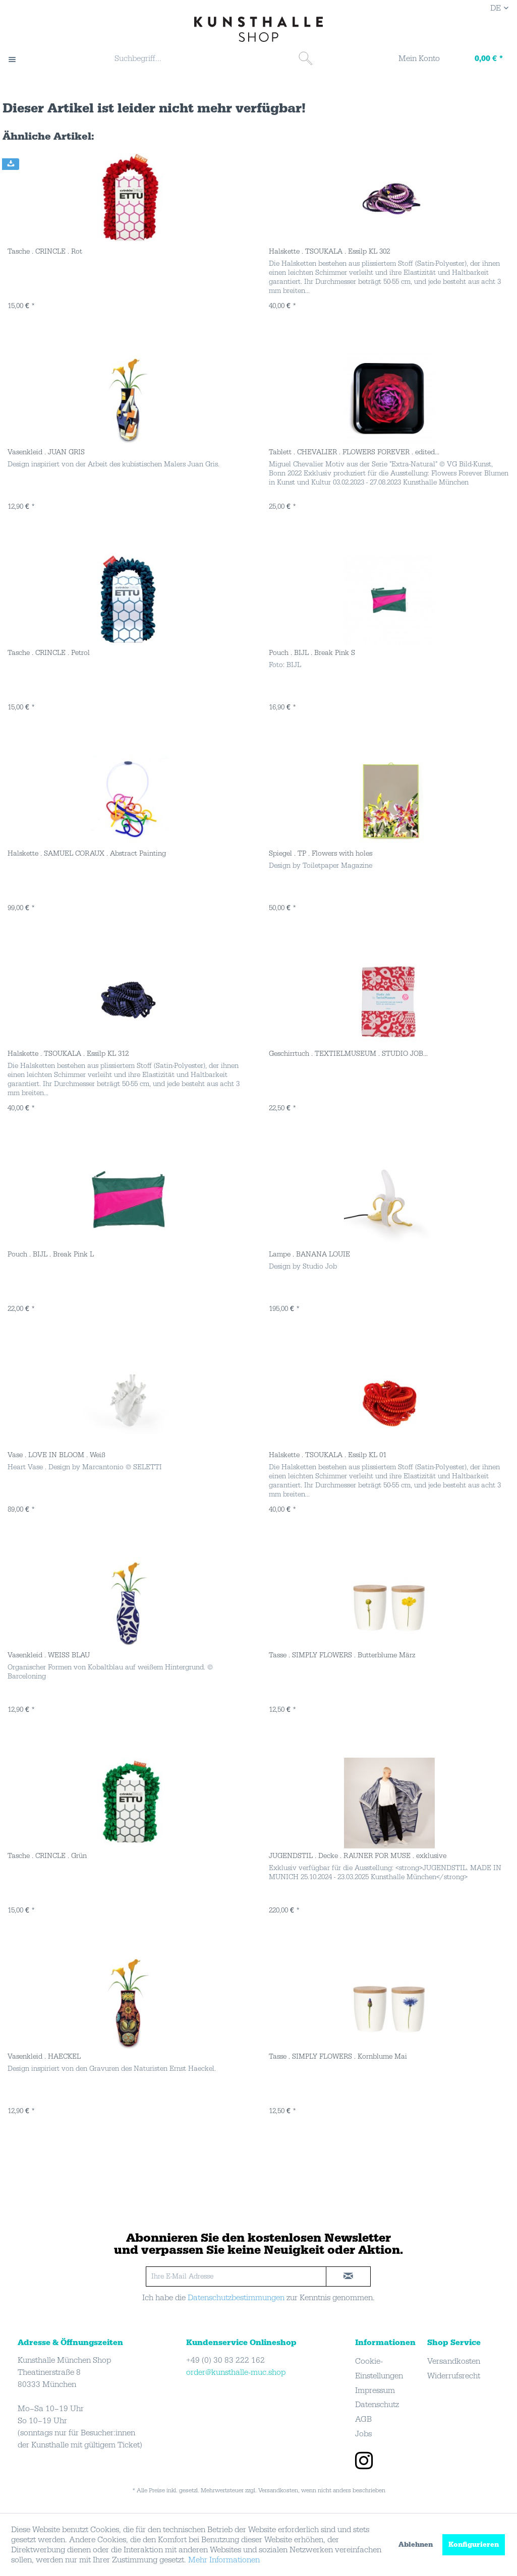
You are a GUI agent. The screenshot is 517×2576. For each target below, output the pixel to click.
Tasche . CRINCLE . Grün (47, 1856)
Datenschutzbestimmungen (236, 2298)
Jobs (363, 2434)
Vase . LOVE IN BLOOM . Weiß (56, 1455)
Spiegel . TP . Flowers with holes (320, 853)
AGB (363, 2419)
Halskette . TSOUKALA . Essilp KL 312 (68, 1053)
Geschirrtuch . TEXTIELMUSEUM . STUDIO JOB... (348, 1053)
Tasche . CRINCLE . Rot (45, 251)
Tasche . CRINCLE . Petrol (49, 652)
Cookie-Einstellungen (379, 2368)
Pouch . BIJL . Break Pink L (51, 1254)
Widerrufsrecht (453, 2376)
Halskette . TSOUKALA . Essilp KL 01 (327, 1455)
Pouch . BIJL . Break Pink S (312, 652)
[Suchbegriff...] (212, 58)
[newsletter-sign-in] (348, 2276)
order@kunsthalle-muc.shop (235, 2372)
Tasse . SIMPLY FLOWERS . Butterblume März (342, 1655)
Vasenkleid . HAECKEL (44, 2056)
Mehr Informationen (224, 2560)
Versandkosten (453, 2361)
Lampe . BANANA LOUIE (309, 1254)
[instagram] (364, 2462)
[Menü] (17, 59)
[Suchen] (306, 58)
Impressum (375, 2390)
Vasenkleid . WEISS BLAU (49, 1655)
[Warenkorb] (478, 59)
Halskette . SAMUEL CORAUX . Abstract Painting (87, 853)
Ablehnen (415, 2544)
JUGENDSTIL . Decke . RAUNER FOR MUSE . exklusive (357, 1856)
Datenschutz (377, 2405)
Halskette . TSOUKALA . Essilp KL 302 (329, 251)
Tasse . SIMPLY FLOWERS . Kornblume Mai (338, 2056)
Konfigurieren (473, 2544)
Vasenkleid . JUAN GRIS (46, 452)
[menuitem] (212, 59)
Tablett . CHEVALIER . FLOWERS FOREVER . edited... (354, 452)
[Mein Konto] (412, 59)
